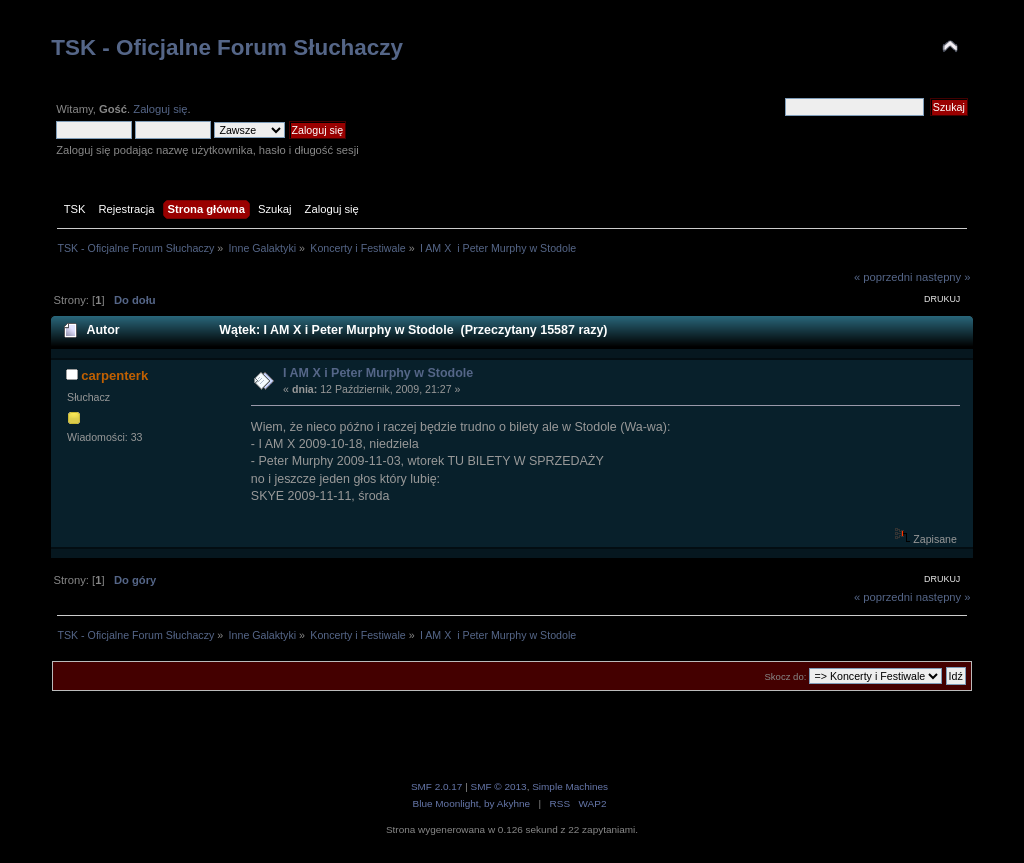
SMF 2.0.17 (437, 786)
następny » (943, 277)
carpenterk (114, 375)
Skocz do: (785, 676)
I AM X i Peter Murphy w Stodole (378, 373)
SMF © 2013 (499, 786)
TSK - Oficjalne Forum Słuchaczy (227, 47)
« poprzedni (883, 277)
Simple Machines (570, 786)
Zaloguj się (160, 109)
